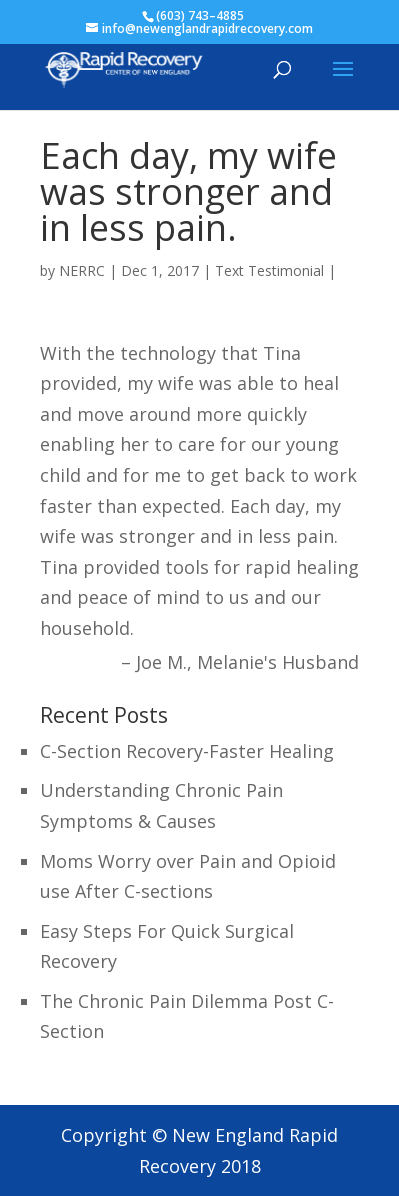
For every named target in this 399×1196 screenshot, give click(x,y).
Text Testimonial (269, 270)
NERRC (82, 270)
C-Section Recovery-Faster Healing (187, 751)
